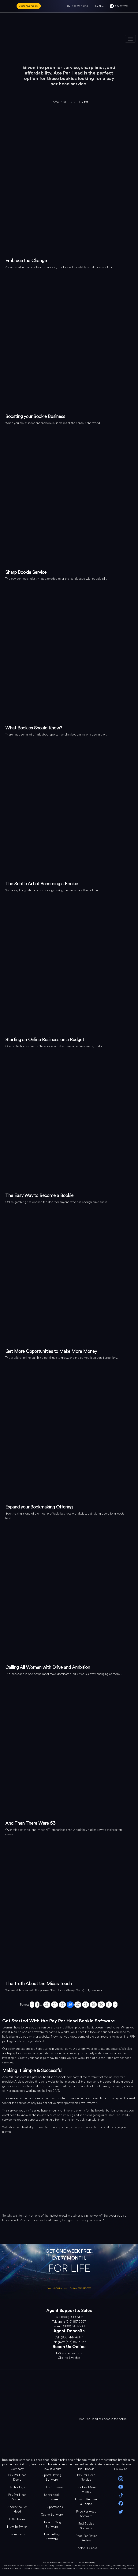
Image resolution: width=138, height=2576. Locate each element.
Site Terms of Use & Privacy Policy (80, 2562)
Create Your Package (28, 5)
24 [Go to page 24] (54, 2004)
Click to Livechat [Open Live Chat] (69, 2358)
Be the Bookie (17, 2519)
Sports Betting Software (52, 2477)
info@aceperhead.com (69, 2353)
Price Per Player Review (86, 2538)
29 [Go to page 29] (93, 2004)
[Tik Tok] (121, 2495)
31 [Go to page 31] (108, 2004)
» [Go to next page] (115, 2004)
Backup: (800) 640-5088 (80, 2288)
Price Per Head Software (86, 2513)
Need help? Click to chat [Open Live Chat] (58, 2288)
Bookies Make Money (86, 2489)
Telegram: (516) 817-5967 (69, 2321)
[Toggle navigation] (130, 39)
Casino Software (52, 2514)
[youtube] (121, 2486)
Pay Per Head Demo (17, 2477)
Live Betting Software (52, 2536)
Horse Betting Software (52, 2524)
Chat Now (99, 6)
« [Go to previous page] (32, 2004)
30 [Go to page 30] (101, 2004)
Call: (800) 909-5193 (77, 6)
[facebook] (121, 2503)
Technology (17, 2487)
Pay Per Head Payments (17, 2497)
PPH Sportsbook (51, 2507)
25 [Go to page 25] (62, 2004)
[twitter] (121, 2511)
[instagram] (121, 2478)
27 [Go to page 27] (78, 2004)
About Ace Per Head (17, 2509)
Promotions (17, 2534)
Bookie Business (86, 2548)
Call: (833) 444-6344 (69, 2337)
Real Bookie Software (86, 2525)
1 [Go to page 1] (37, 2004)
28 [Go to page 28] (85, 2004)
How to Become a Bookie (86, 2501)
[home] (54, 102)
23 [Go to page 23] (47, 2004)
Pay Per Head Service (86, 2477)
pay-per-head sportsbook (49, 2077)
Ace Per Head (49, 2562)
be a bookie (32, 2027)
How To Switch (17, 2526)
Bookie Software (52, 2487)
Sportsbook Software (52, 2497)
